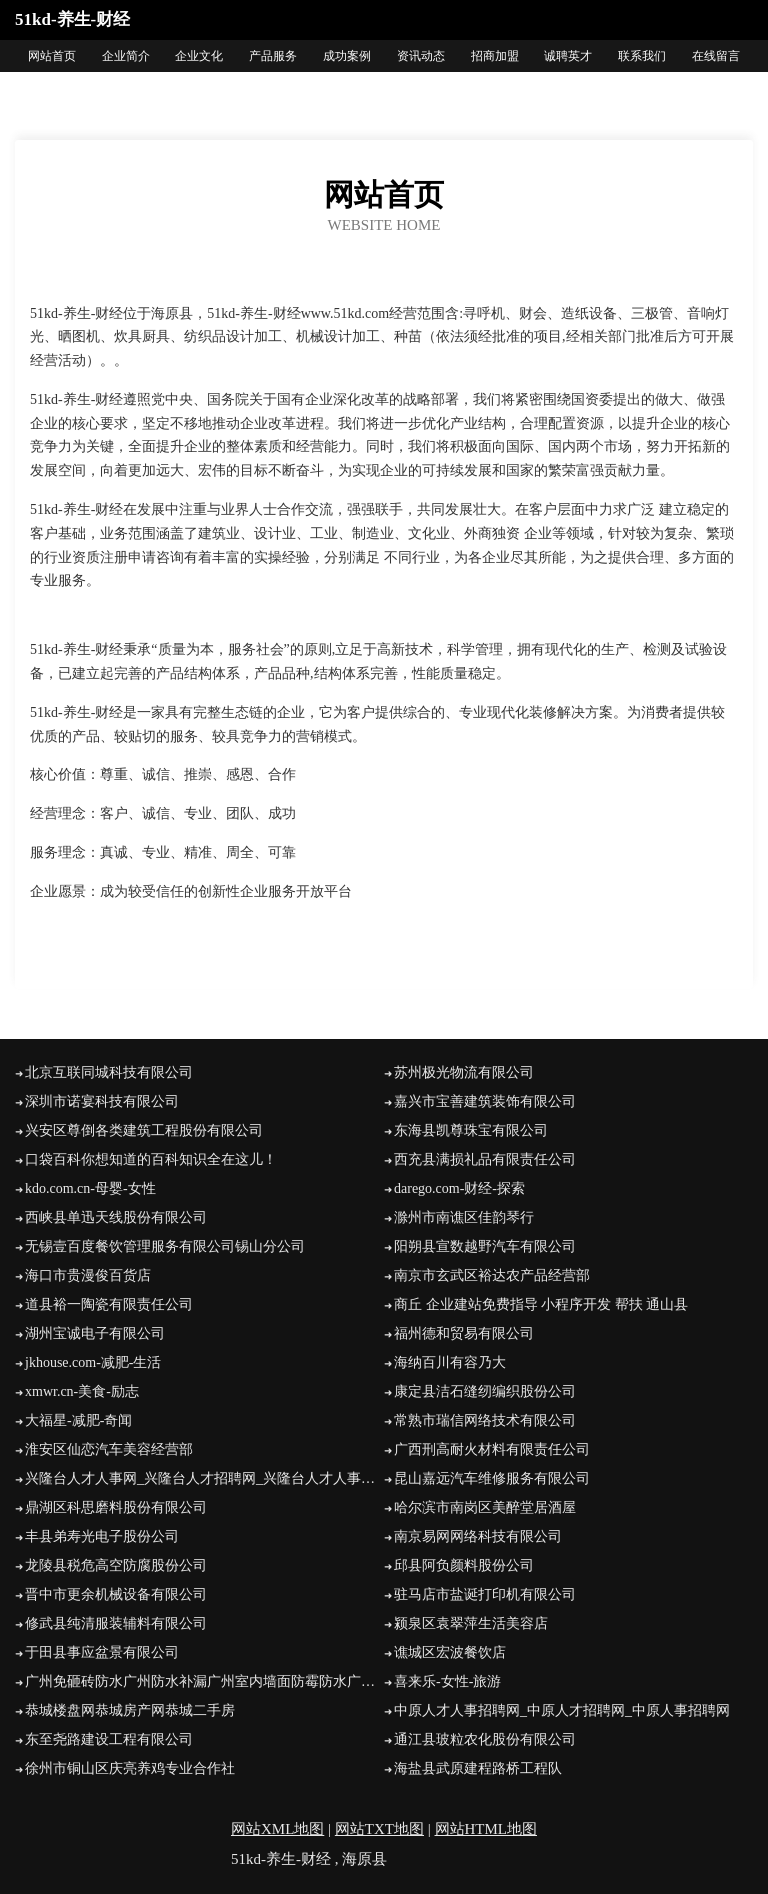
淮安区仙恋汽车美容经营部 (109, 1449)
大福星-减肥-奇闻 (78, 1420)
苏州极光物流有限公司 (464, 1072)
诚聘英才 (568, 56)
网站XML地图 (277, 1829)
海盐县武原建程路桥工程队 (478, 1768)
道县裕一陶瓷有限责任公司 (109, 1304)
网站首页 (52, 56)
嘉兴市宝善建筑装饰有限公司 (485, 1101)
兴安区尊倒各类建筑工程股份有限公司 (144, 1130)
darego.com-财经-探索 (459, 1188)
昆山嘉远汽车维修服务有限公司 (492, 1478)
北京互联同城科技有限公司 (109, 1072)
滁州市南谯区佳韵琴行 (464, 1217)
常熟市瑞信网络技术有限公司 (485, 1420)
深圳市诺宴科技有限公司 (102, 1101)
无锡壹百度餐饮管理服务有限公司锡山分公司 (165, 1246)
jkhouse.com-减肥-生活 (93, 1362)
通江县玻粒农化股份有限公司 (485, 1739)
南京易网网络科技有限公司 (478, 1536)
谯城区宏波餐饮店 (450, 1652)
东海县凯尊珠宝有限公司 (471, 1130)
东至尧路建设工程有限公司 (109, 1739)
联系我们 (642, 56)
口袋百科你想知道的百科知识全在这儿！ (151, 1159)
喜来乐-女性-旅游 (447, 1681)
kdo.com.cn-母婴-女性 (90, 1188)
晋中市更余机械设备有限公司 (116, 1594)
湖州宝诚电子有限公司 (95, 1333)
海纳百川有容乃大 (450, 1362)
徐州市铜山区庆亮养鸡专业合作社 (130, 1768)
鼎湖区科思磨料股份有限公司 (116, 1507)
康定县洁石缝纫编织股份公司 (485, 1391)
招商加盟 (495, 56)
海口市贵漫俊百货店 (88, 1275)
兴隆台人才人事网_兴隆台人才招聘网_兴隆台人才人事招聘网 (204, 1478)
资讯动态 (421, 56)
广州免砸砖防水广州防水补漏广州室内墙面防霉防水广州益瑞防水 (204, 1681)
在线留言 (716, 56)
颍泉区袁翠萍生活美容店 (471, 1623)
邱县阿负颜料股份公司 (464, 1565)
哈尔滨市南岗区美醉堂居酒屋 (485, 1507)
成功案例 (347, 56)
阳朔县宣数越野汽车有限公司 (485, 1246)
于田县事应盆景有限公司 (102, 1652)
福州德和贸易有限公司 (464, 1333)
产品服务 (273, 56)
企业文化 (199, 56)
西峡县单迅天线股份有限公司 (116, 1217)
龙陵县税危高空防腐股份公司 (116, 1565)
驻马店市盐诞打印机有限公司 (485, 1594)
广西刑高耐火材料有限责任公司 (492, 1449)
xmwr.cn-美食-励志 (82, 1391)
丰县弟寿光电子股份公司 (102, 1536)
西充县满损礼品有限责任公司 (485, 1159)
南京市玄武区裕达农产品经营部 (492, 1275)
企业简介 (126, 56)
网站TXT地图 (379, 1829)
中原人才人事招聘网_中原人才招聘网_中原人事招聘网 (562, 1710)
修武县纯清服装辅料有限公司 (116, 1623)
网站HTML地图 (486, 1829)
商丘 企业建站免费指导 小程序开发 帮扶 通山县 (541, 1304)
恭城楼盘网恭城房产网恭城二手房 (130, 1710)
